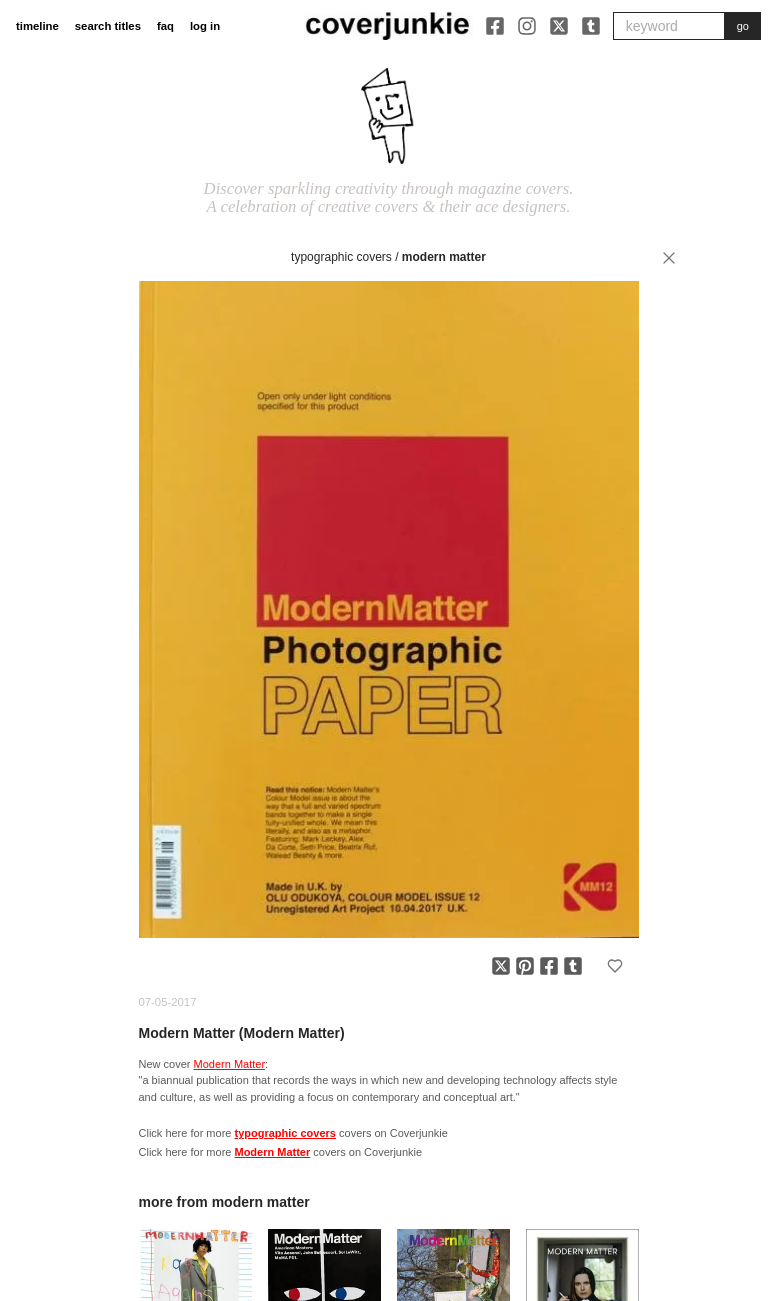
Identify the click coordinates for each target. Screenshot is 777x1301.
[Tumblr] (591, 26)
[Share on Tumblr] (573, 966)
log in (205, 26)
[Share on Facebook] (549, 966)
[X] (559, 26)
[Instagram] (527, 26)
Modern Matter (444, 257)
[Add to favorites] (615, 966)
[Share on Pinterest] (525, 966)
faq (165, 26)
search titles (108, 26)
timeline (37, 26)
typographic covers (341, 257)
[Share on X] (501, 966)
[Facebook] (495, 26)
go (743, 26)
